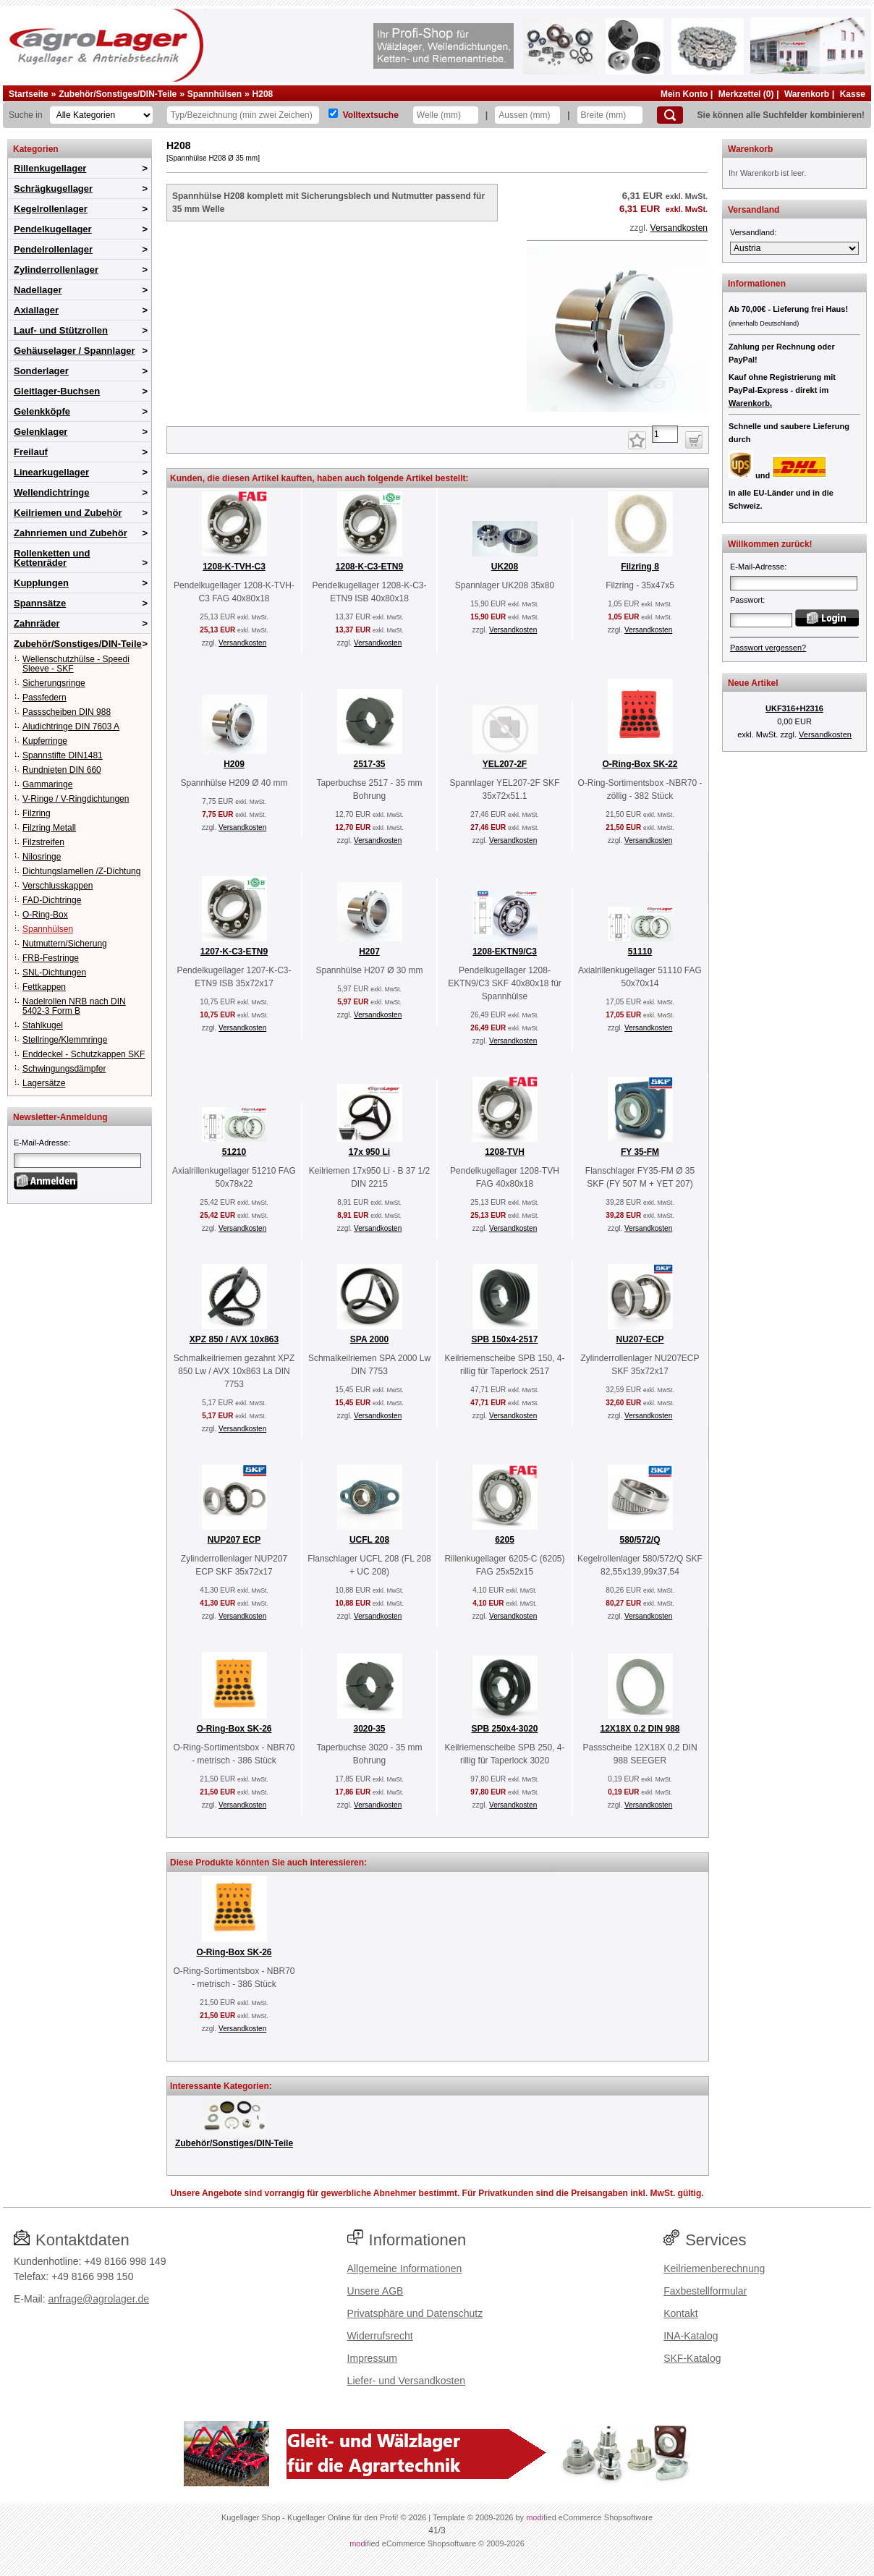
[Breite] (609, 115)
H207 (369, 951)
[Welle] (445, 115)
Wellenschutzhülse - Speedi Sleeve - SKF (76, 664)
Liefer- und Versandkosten (406, 2380)
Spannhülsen (214, 94)
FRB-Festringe (50, 958)
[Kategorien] (101, 115)
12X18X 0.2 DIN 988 (639, 1729)
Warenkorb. (750, 403)
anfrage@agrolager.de (98, 2299)
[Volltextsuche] (333, 113)
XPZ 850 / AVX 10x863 (234, 1339)
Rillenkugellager (50, 168)
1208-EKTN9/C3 (504, 951)
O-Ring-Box (45, 915)
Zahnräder (37, 623)
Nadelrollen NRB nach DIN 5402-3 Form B (74, 1006)
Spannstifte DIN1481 (62, 755)
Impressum (372, 2358)
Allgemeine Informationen (404, 2268)
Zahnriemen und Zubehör (70, 533)
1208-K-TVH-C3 (234, 567)
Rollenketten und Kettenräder (52, 558)
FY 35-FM (640, 1152)
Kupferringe (44, 741)
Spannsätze (40, 603)
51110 (640, 951)
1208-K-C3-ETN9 (369, 567)
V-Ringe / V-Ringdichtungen (75, 799)
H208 (263, 94)
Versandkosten (679, 228)
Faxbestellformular (705, 2291)
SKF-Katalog (692, 2358)
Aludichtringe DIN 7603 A (70, 726)
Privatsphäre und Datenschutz (415, 2313)
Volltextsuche (371, 115)
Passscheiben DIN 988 (66, 712)
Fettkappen (44, 987)
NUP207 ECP (234, 1540)
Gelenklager (40, 431)
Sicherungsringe (53, 683)
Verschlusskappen (57, 886)
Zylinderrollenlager (56, 269)
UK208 (504, 567)
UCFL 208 (369, 1540)
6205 (504, 1540)
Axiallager (36, 310)
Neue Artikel (753, 683)
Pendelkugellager (53, 229)
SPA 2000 (369, 1339)
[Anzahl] (665, 434)
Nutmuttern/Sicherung (64, 944)
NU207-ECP (639, 1339)
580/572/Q (639, 1540)
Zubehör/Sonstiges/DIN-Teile (118, 94)
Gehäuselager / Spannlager (74, 350)
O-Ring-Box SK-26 (233, 1729)
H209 (234, 764)
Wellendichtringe (52, 492)
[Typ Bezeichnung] (243, 115)
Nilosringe (41, 857)
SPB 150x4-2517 (504, 1339)
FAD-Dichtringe (51, 900)
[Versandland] (794, 248)
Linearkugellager (51, 472)
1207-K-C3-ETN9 (234, 951)
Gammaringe (47, 784)
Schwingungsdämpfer (64, 1069)
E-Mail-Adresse (41, 1142)
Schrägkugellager (53, 188)
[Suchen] (670, 115)
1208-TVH (505, 1152)
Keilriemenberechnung (714, 2268)
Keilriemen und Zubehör (68, 512)
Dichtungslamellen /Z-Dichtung (81, 871)
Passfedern (44, 697)
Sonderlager (41, 370)
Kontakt (680, 2313)
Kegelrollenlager (51, 208)
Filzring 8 (640, 567)
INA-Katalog (690, 2336)
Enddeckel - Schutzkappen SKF (83, 1054)
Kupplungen (41, 582)
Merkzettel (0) (746, 94)
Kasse (852, 94)
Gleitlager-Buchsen (57, 391)
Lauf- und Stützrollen (61, 330)
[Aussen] (527, 115)
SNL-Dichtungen (54, 972)
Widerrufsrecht (380, 2336)
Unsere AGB (375, 2291)
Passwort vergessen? (768, 647)
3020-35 (369, 1729)
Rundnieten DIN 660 (61, 770)
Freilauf (31, 451)
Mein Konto (684, 94)
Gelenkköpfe (42, 411)
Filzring (36, 813)
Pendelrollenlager (53, 249)
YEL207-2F (505, 764)
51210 (234, 1152)
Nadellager (37, 289)
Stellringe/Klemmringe (64, 1040)
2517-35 (369, 764)
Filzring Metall (49, 828)
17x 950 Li (369, 1152)
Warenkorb (806, 94)
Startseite (28, 94)
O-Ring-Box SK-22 (639, 764)
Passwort (746, 600)
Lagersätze (43, 1083)
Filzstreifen (43, 842)
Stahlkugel (42, 1025)
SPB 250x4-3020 (504, 1729)
